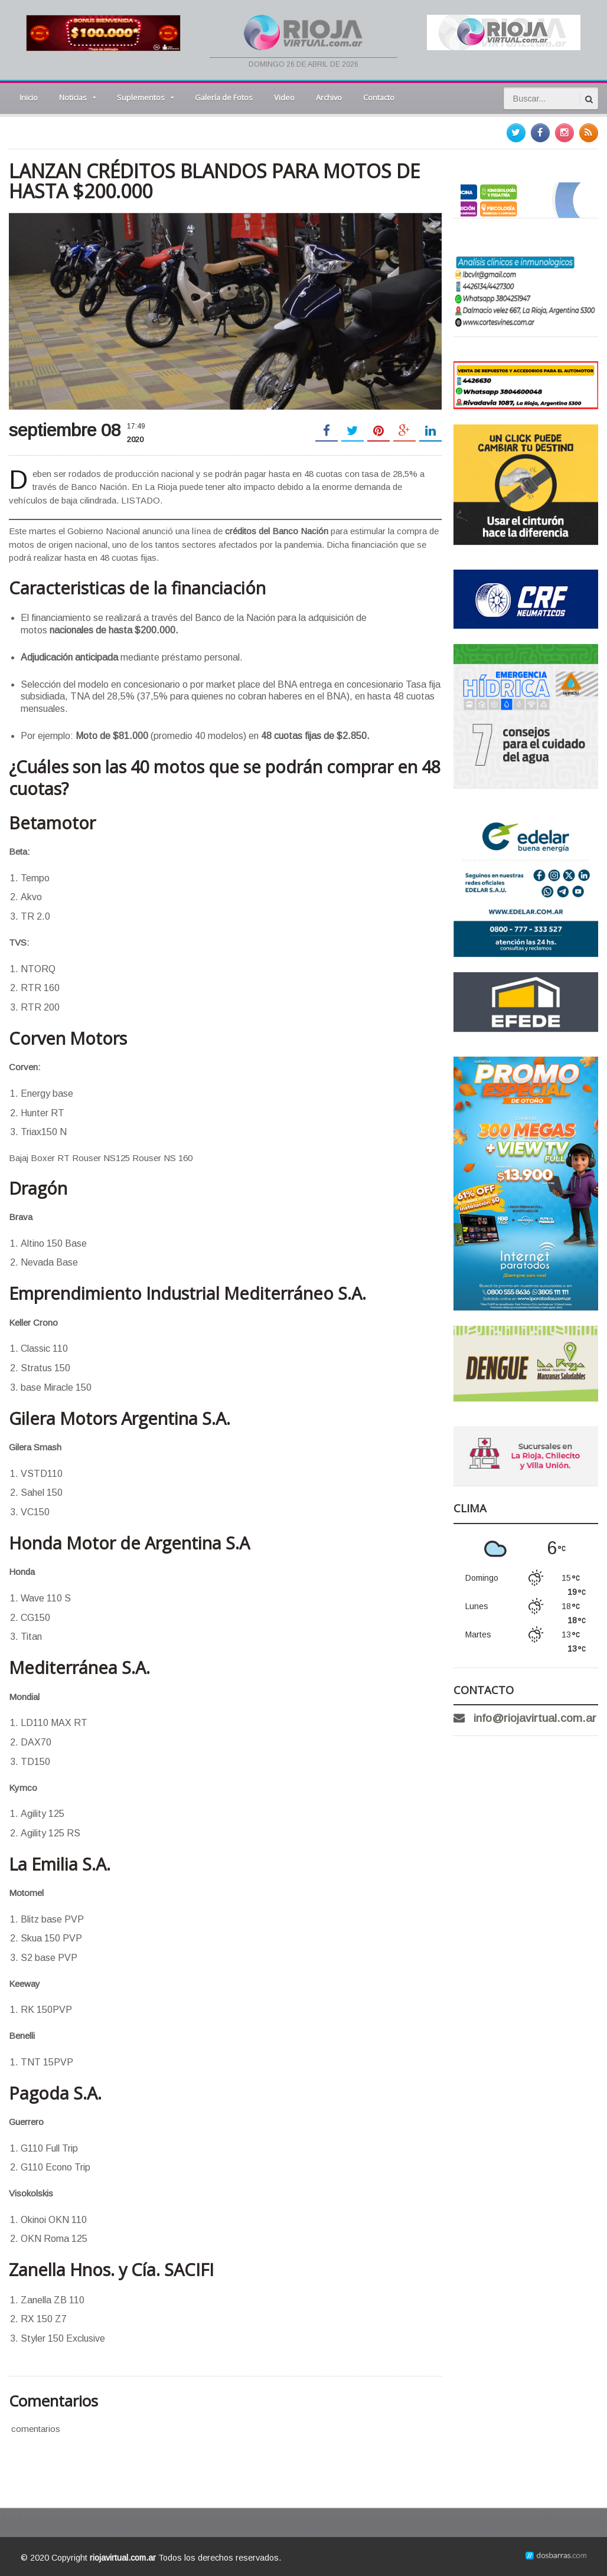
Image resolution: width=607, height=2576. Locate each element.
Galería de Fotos (224, 97)
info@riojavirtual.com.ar (535, 1718)
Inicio (28, 97)
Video (284, 97)
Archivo (329, 97)
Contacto (378, 97)
